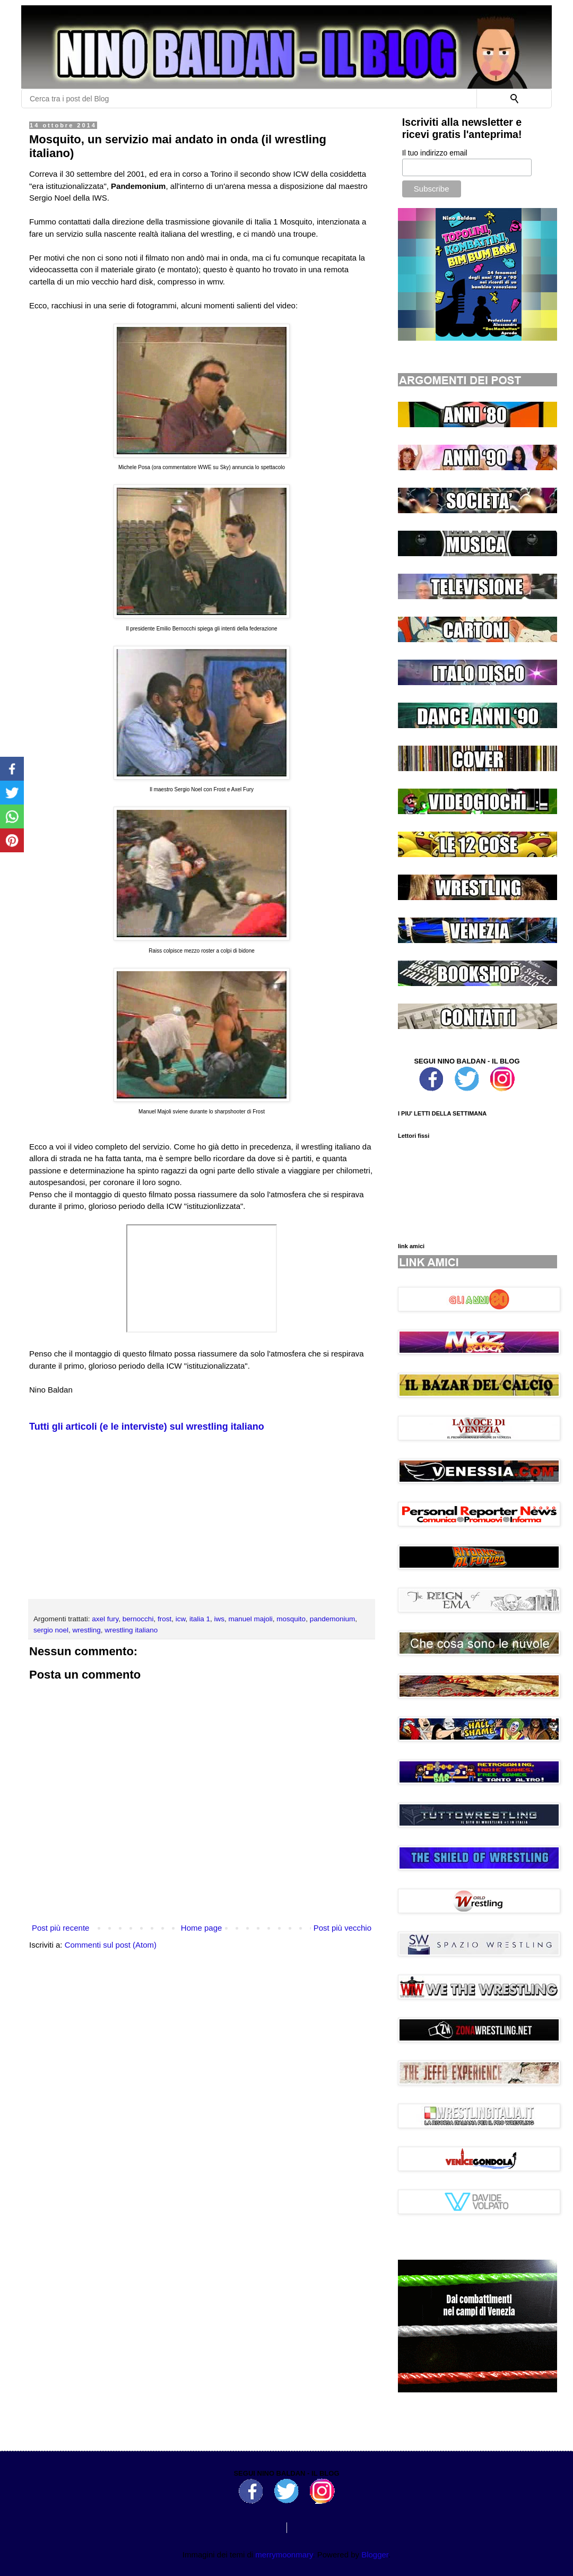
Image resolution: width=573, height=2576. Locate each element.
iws (219, 1619)
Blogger (374, 2554)
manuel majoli (251, 1619)
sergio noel (50, 1630)
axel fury (105, 1619)
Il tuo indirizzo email (434, 153)
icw (181, 1619)
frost (164, 1619)
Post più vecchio (342, 1927)
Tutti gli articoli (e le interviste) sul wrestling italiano (146, 1426)
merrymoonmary (283, 2554)
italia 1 (199, 1619)
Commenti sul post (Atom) (111, 1944)
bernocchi (138, 1619)
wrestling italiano (131, 1630)
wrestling (87, 1630)
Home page (201, 1927)
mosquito (291, 1619)
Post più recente (60, 1927)
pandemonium (332, 1619)
